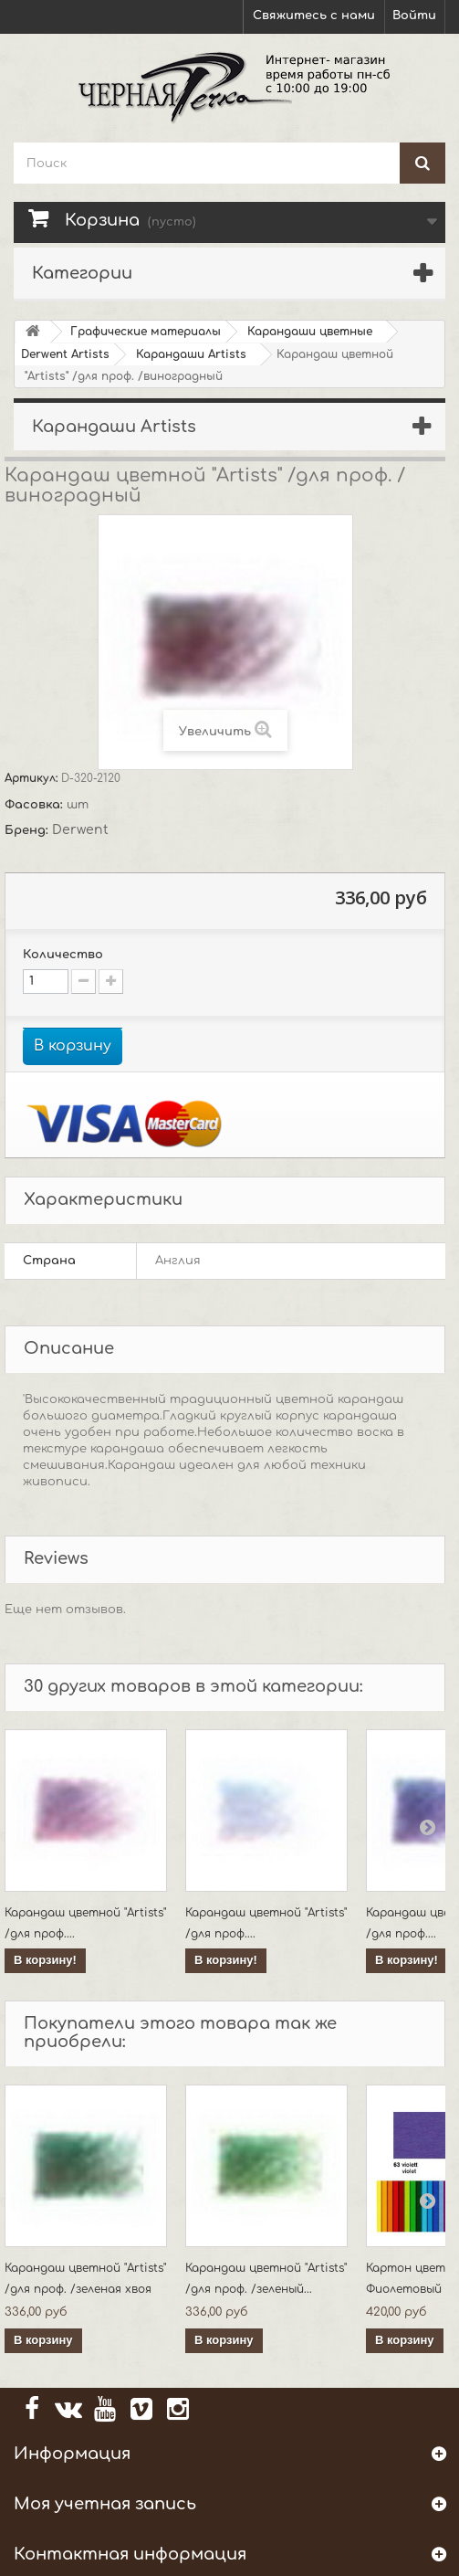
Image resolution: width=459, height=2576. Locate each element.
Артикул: (33, 778)
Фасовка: (36, 804)
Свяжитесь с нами (314, 15)
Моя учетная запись (105, 2504)
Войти (414, 15)
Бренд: (28, 830)
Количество (63, 954)
